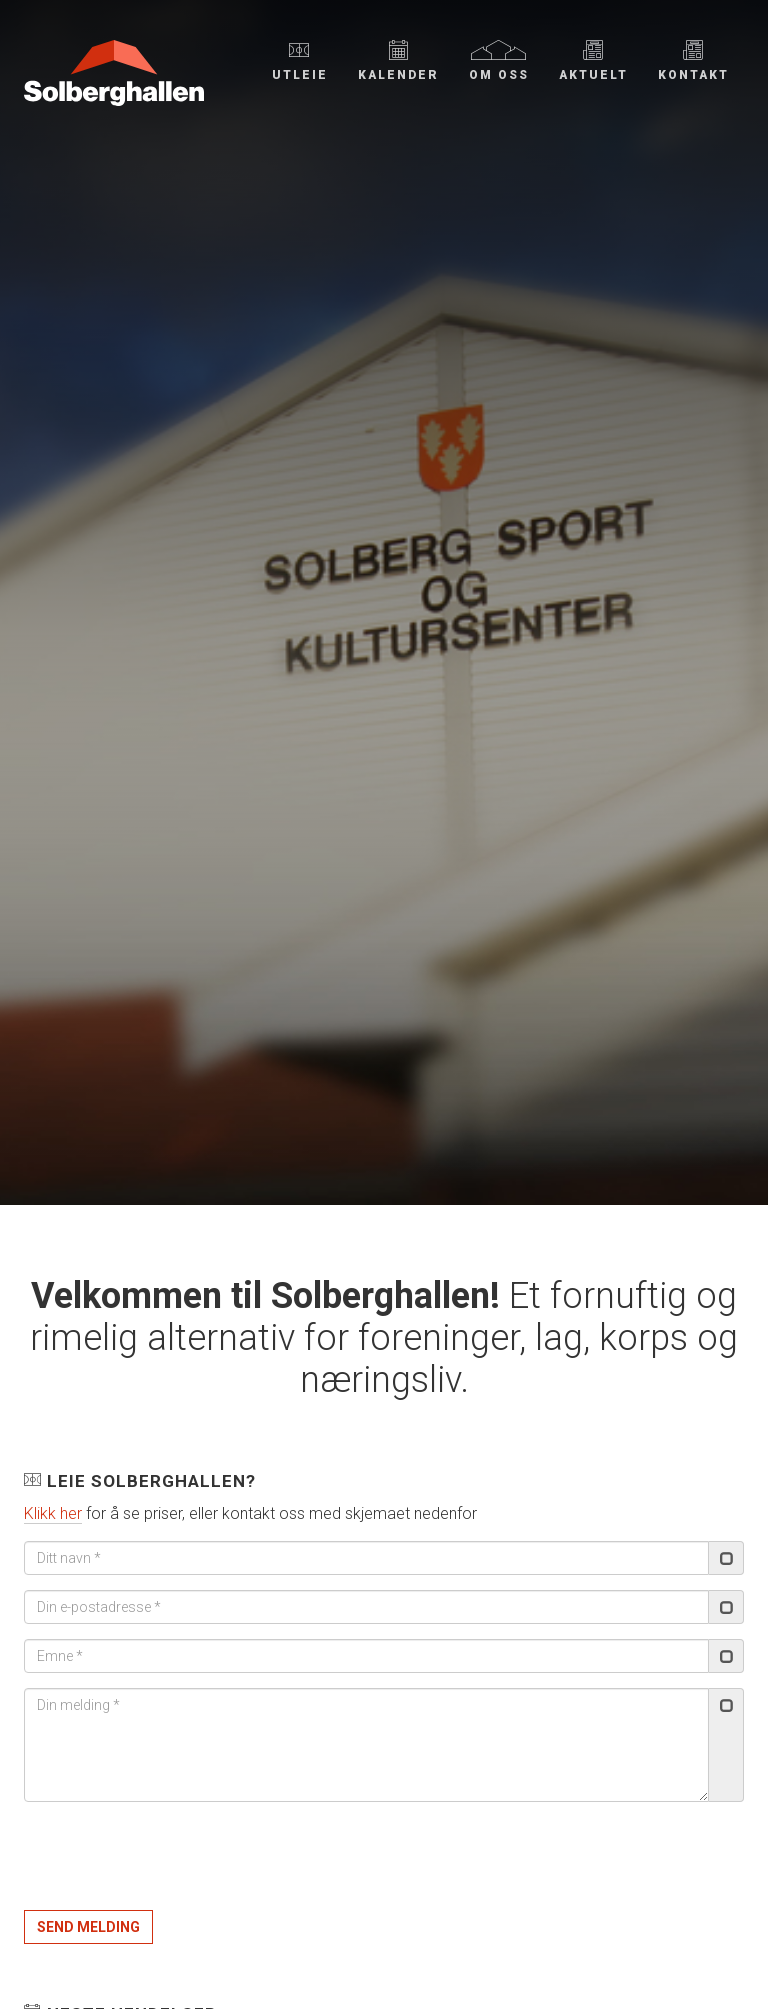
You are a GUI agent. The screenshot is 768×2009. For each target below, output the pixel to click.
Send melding (88, 1927)
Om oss (499, 61)
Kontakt (693, 61)
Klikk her (53, 1513)
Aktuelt (593, 61)
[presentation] (176, 1856)
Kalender (398, 61)
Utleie (300, 61)
